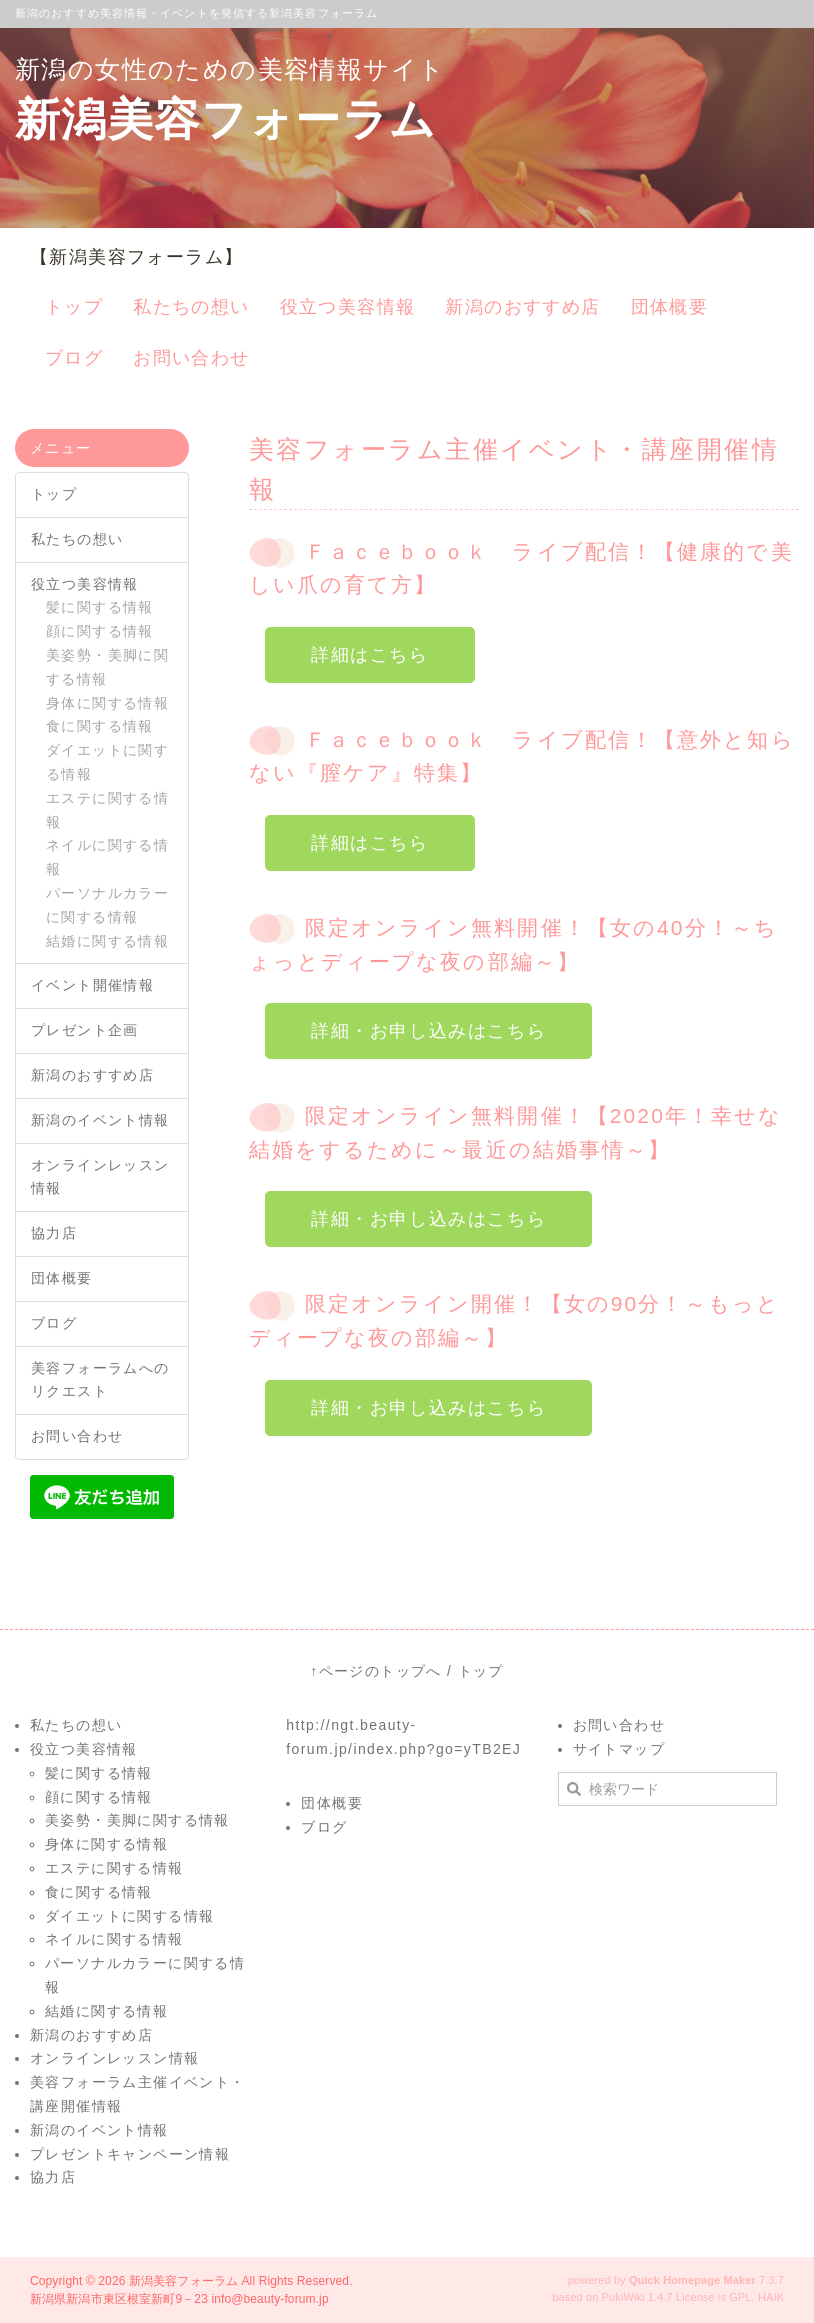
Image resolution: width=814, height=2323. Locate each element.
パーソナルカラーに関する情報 (107, 905)
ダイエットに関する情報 (107, 762)
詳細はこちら (370, 655)
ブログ (54, 1323)
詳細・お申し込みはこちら (428, 1031)
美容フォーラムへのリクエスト (100, 1380)
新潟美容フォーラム (183, 2281)
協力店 (54, 1233)
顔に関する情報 (100, 631)
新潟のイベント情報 (100, 1120)
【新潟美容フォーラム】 (136, 257)
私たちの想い (77, 539)
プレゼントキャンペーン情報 (130, 2154)
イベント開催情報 (92, 985)
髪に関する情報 (100, 607)
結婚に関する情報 (107, 941)
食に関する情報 (100, 726)
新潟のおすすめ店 (92, 1075)
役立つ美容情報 (85, 584)
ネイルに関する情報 (107, 857)
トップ (54, 494)
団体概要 (62, 1278)
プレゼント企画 (85, 1030)
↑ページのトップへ (376, 1671)
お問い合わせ (77, 1436)
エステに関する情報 (107, 810)
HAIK (771, 2297)
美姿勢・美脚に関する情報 (107, 667)
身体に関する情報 (107, 703)
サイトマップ (619, 1749)
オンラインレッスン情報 (100, 1177)
